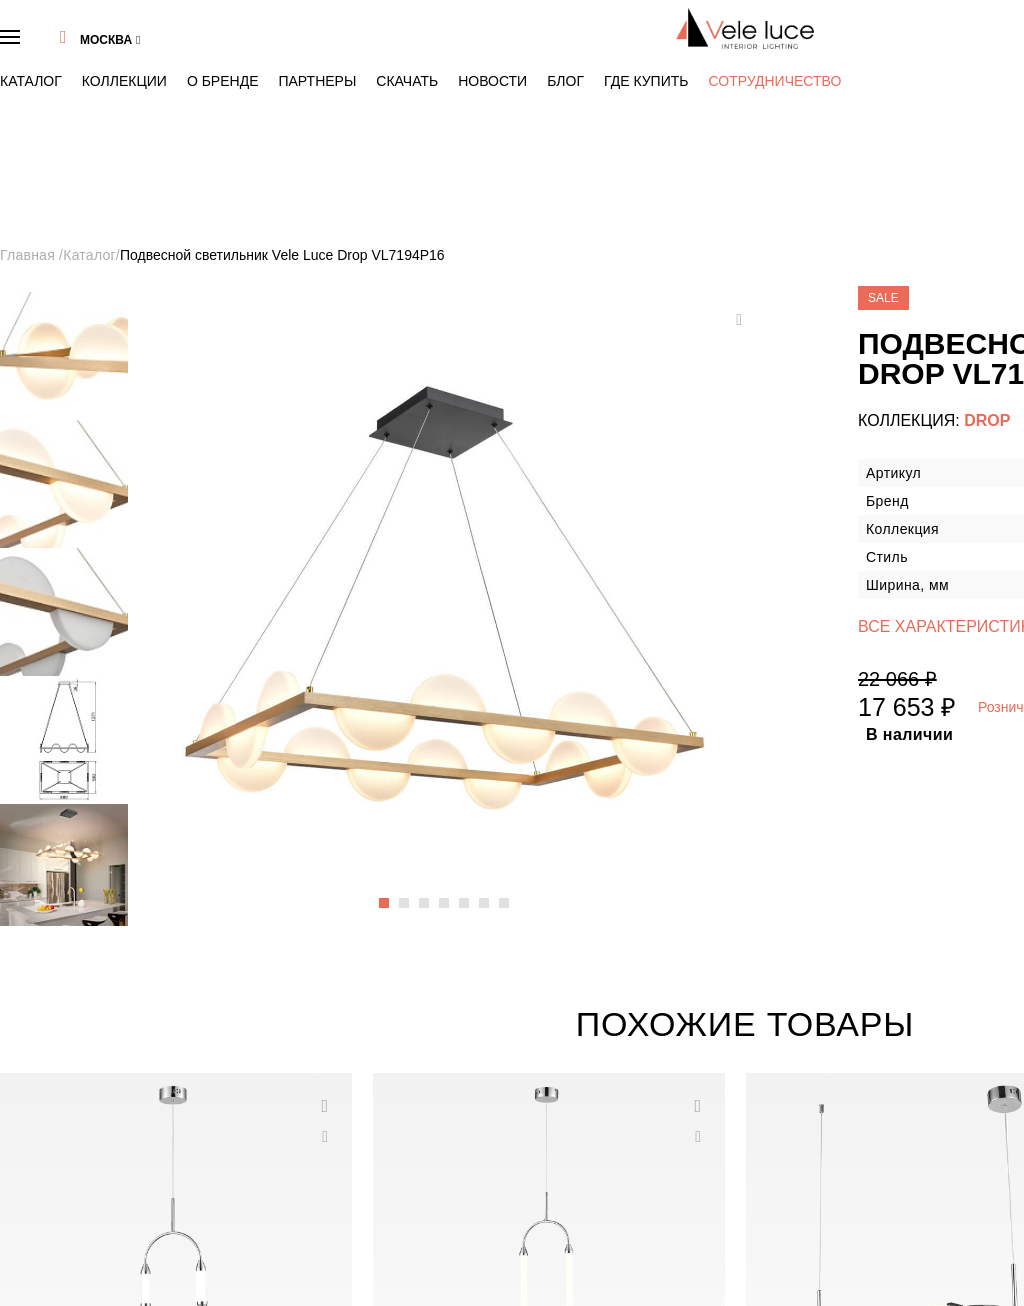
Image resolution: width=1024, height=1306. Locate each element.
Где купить (447, 52)
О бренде (172, 52)
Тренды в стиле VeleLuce (87, 1115)
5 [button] (330, 580)
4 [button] (317, 580)
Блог (395, 52)
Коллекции (108, 52)
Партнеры (233, 52)
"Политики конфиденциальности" (901, 1221)
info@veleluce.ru (798, 1088)
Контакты (50, 1142)
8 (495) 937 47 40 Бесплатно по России (851, 1060)
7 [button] (356, 580)
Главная (47, 165)
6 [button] (343, 580)
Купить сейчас (927, 513)
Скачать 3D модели (73, 1197)
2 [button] (291, 580)
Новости (347, 52)
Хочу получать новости (931, 1197)
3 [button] (304, 580)
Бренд (42, 1088)
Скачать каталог (66, 1170)
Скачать (292, 52)
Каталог (48, 52)
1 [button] (278, 580)
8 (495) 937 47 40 (844, 25)
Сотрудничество (530, 52)
